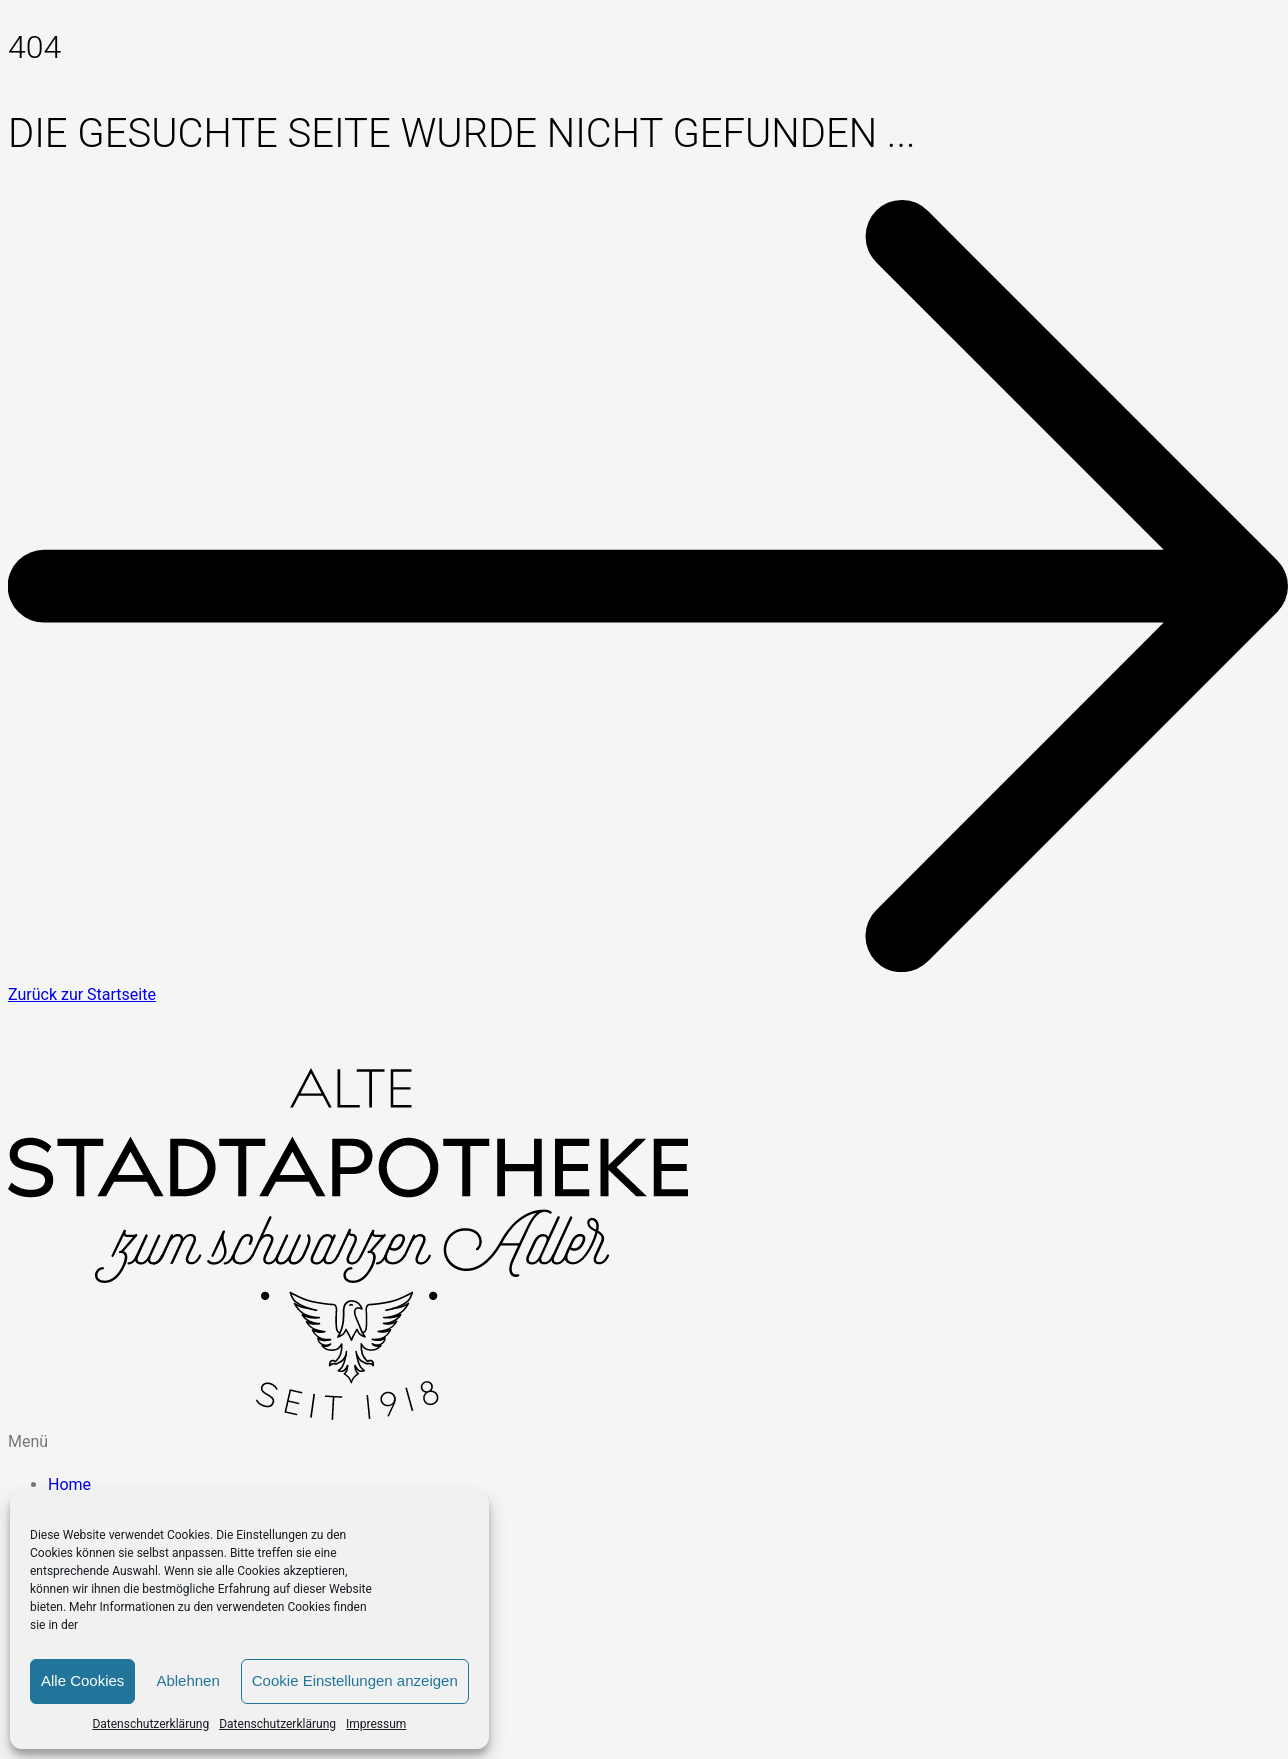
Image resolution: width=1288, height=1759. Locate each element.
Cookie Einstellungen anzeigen (355, 1680)
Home (69, 1484)
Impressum (376, 1724)
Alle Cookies (82, 1680)
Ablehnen (187, 1680)
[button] (644, 1441)
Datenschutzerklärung (150, 1724)
